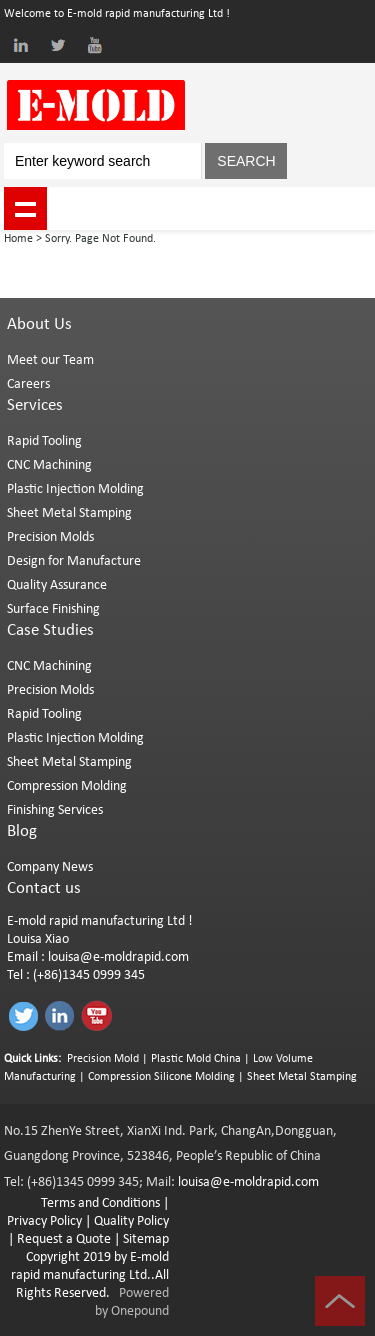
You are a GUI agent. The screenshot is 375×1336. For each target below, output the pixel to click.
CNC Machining (49, 465)
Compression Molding (67, 786)
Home (18, 239)
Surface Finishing (53, 609)
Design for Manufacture (74, 561)
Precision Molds (50, 537)
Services (35, 405)
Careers (28, 384)
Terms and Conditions (100, 1203)
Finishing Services (55, 810)
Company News (50, 867)
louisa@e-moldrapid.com (118, 957)
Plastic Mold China (196, 1059)
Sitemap (146, 1239)
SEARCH (246, 161)
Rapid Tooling (44, 441)
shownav (25, 208)
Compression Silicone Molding (161, 1077)
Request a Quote (62, 1239)
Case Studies (50, 630)
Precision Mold (103, 1059)
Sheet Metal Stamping (69, 513)
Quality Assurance (57, 585)
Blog (22, 831)
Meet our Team (50, 360)
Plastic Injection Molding (75, 489)
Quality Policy (131, 1221)
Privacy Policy (44, 1221)
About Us (39, 324)
